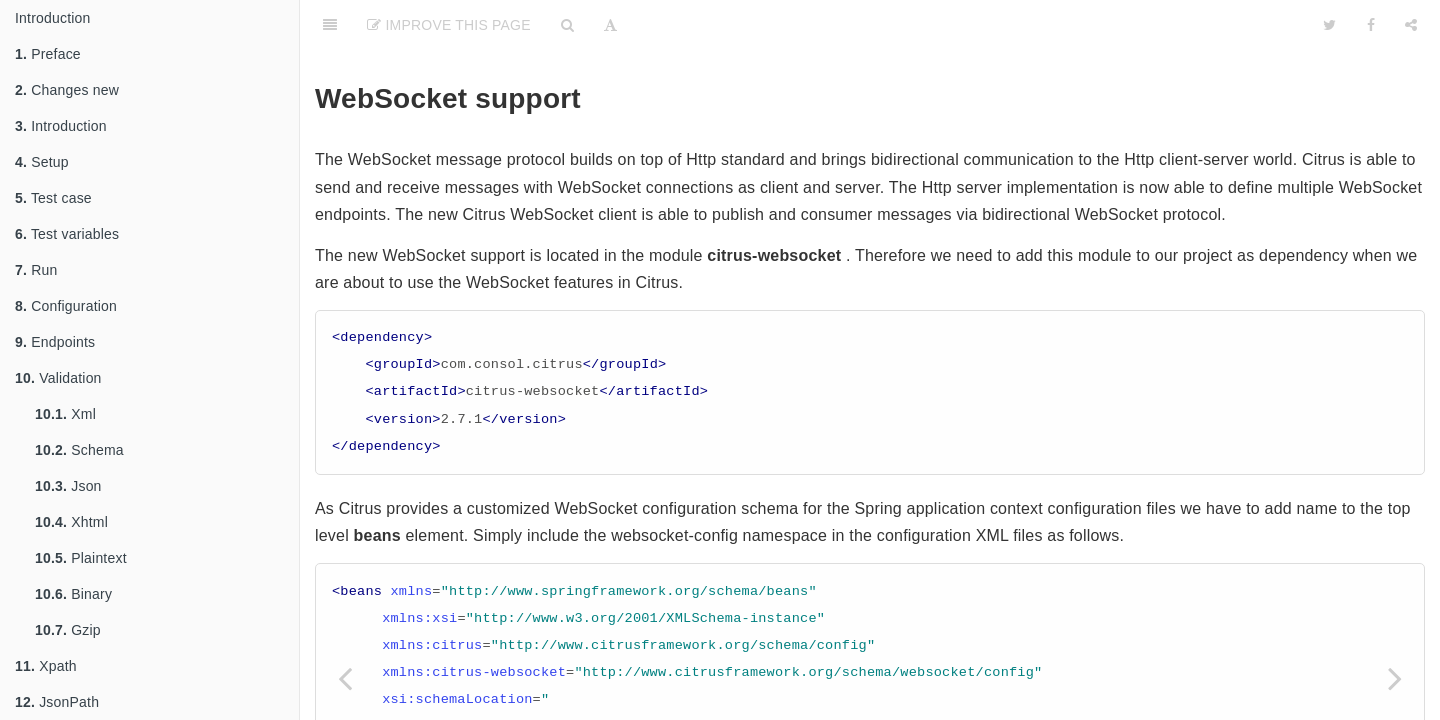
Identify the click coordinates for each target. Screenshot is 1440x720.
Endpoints (55, 342)
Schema (79, 450)
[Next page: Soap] (1395, 677)
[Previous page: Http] (345, 677)
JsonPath (57, 702)
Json (68, 486)
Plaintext (81, 558)
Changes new (67, 90)
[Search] (567, 25)
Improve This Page (449, 25)
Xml (65, 414)
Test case (53, 198)
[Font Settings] (610, 25)
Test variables (67, 234)
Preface (48, 54)
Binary (73, 594)
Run (36, 270)
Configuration (66, 306)
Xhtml (71, 522)
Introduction (53, 18)
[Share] (1411, 25)
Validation (58, 378)
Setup (42, 162)
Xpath (46, 666)
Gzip (68, 630)
